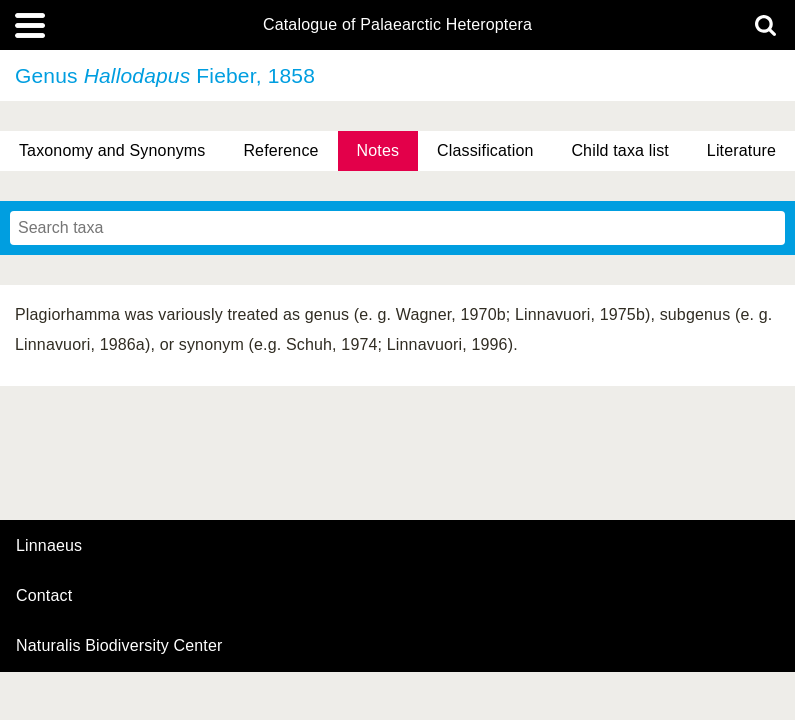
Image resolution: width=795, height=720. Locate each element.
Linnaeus (49, 546)
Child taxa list (620, 150)
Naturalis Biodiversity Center (119, 646)
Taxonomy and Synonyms (112, 150)
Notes (378, 150)
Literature (741, 150)
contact (44, 595)
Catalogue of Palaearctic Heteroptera (397, 25)
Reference (280, 150)
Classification (485, 150)
